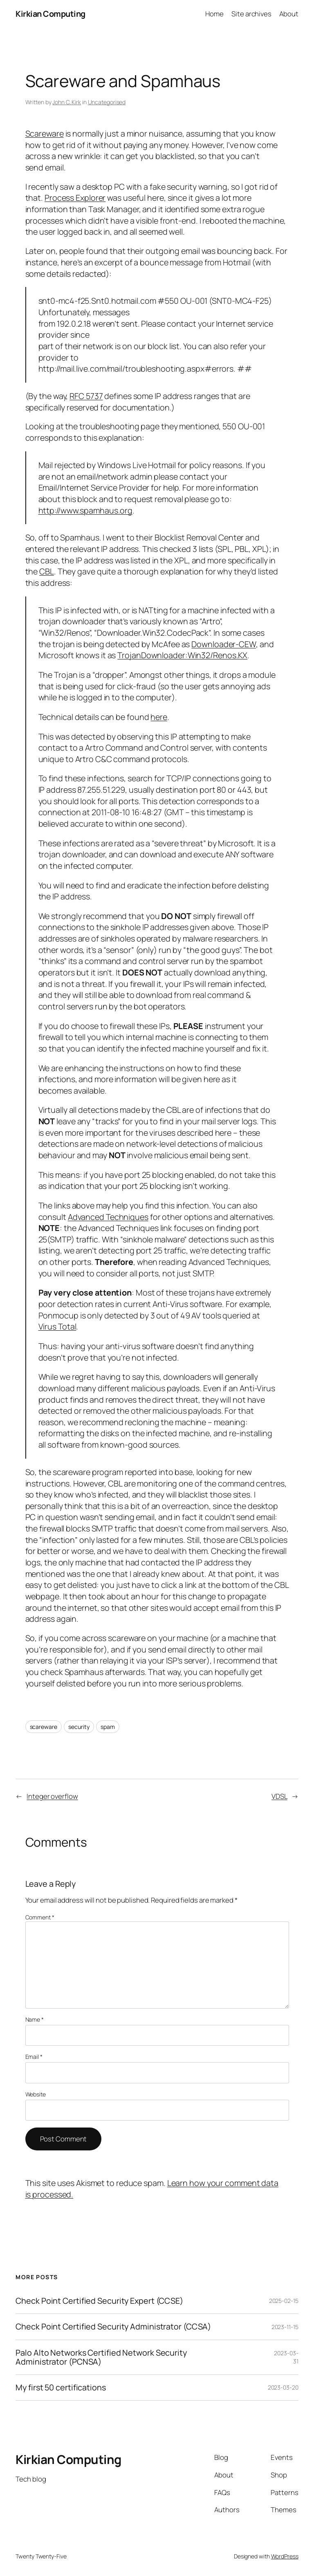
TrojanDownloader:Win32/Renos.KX (182, 655)
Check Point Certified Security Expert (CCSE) (99, 2300)
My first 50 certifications (60, 2387)
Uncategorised (107, 102)
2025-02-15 (283, 2301)
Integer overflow (52, 1796)
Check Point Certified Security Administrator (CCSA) (113, 2326)
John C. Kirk (66, 102)
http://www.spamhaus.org (85, 510)
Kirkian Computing (50, 13)
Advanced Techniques (108, 1216)
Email (34, 2056)
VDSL (279, 1796)
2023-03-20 (283, 2387)
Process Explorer (75, 197)
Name (34, 2019)
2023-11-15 (284, 2327)
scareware (43, 1727)
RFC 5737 (86, 395)
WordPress (284, 2556)
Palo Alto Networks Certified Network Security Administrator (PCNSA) (101, 2357)
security (78, 1727)
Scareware (44, 133)
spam (108, 1727)
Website (35, 2094)
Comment (39, 1917)
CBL (46, 571)
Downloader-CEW (223, 644)
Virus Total (57, 1326)
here (158, 716)
